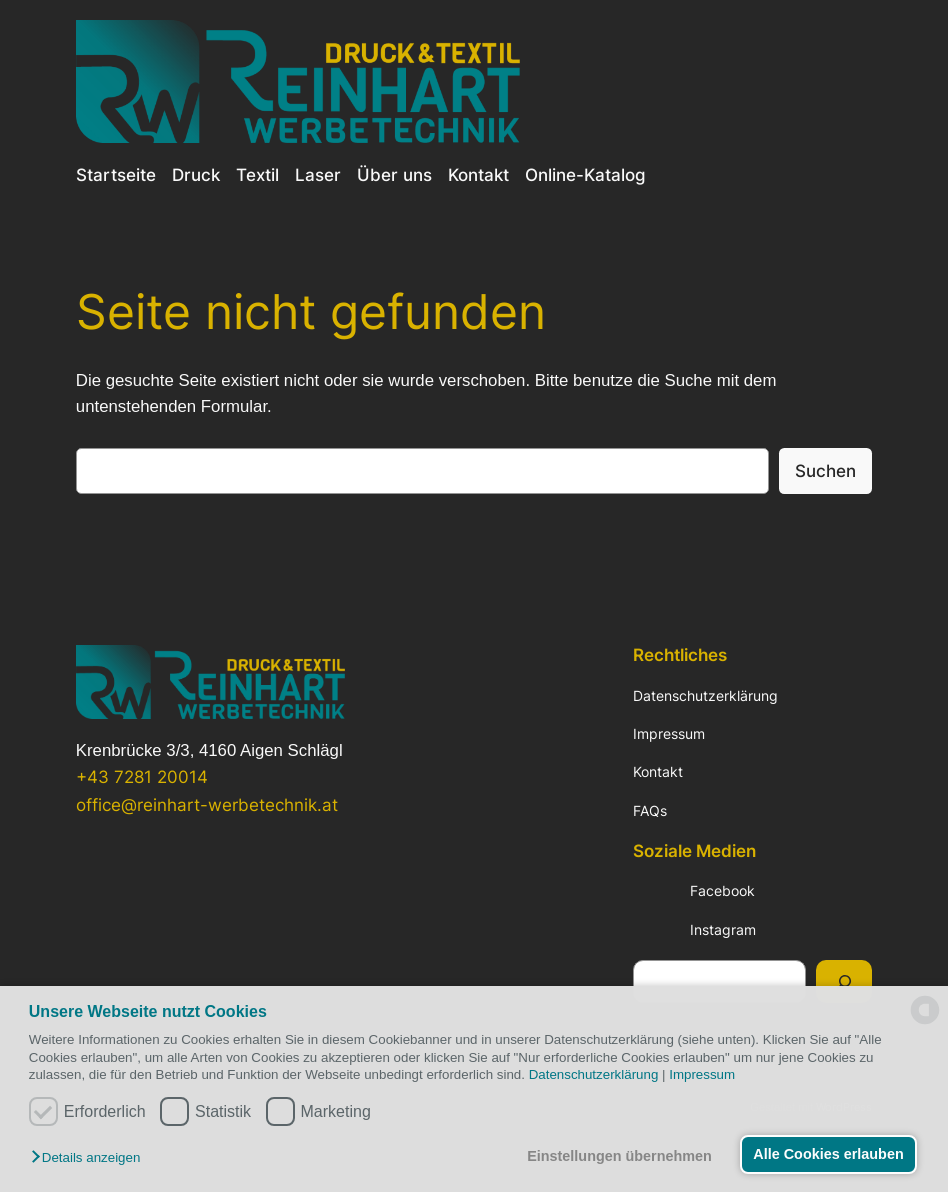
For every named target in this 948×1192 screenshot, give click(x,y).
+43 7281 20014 (142, 777)
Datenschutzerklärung (594, 1074)
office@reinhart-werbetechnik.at (207, 805)
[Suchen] (844, 981)
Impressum (702, 1074)
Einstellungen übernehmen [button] (619, 1156)
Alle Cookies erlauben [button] (828, 1154)
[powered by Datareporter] (925, 1022)
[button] (90, 1158)
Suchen (825, 471)
